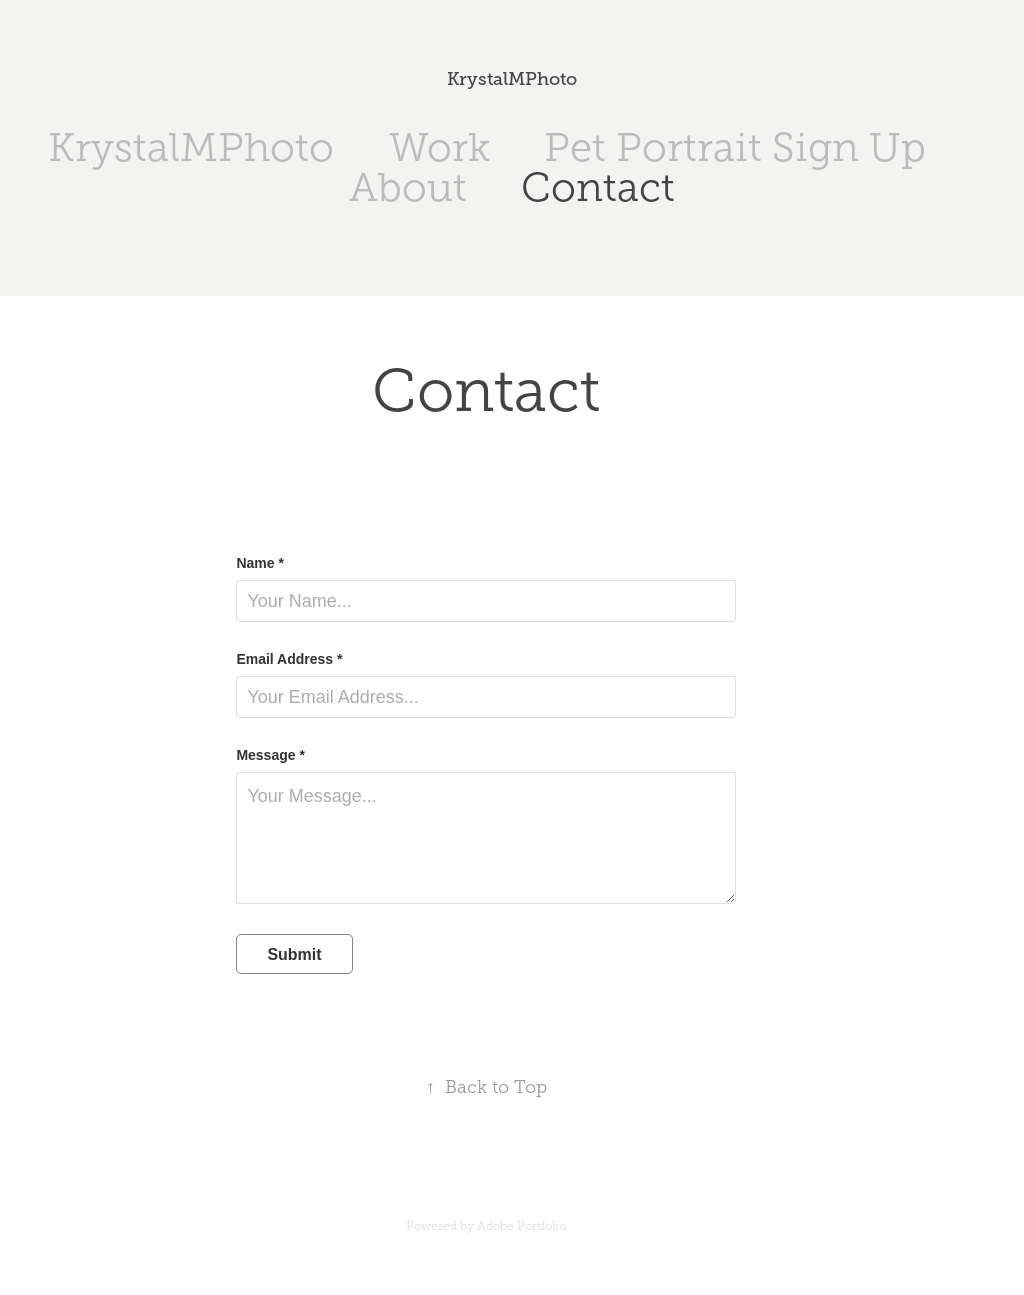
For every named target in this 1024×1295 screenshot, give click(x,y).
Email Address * (289, 659)
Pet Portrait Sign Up (735, 147)
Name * (259, 563)
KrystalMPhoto (512, 79)
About (408, 187)
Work (439, 147)
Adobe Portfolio (521, 1226)
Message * (270, 755)
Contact (598, 187)
